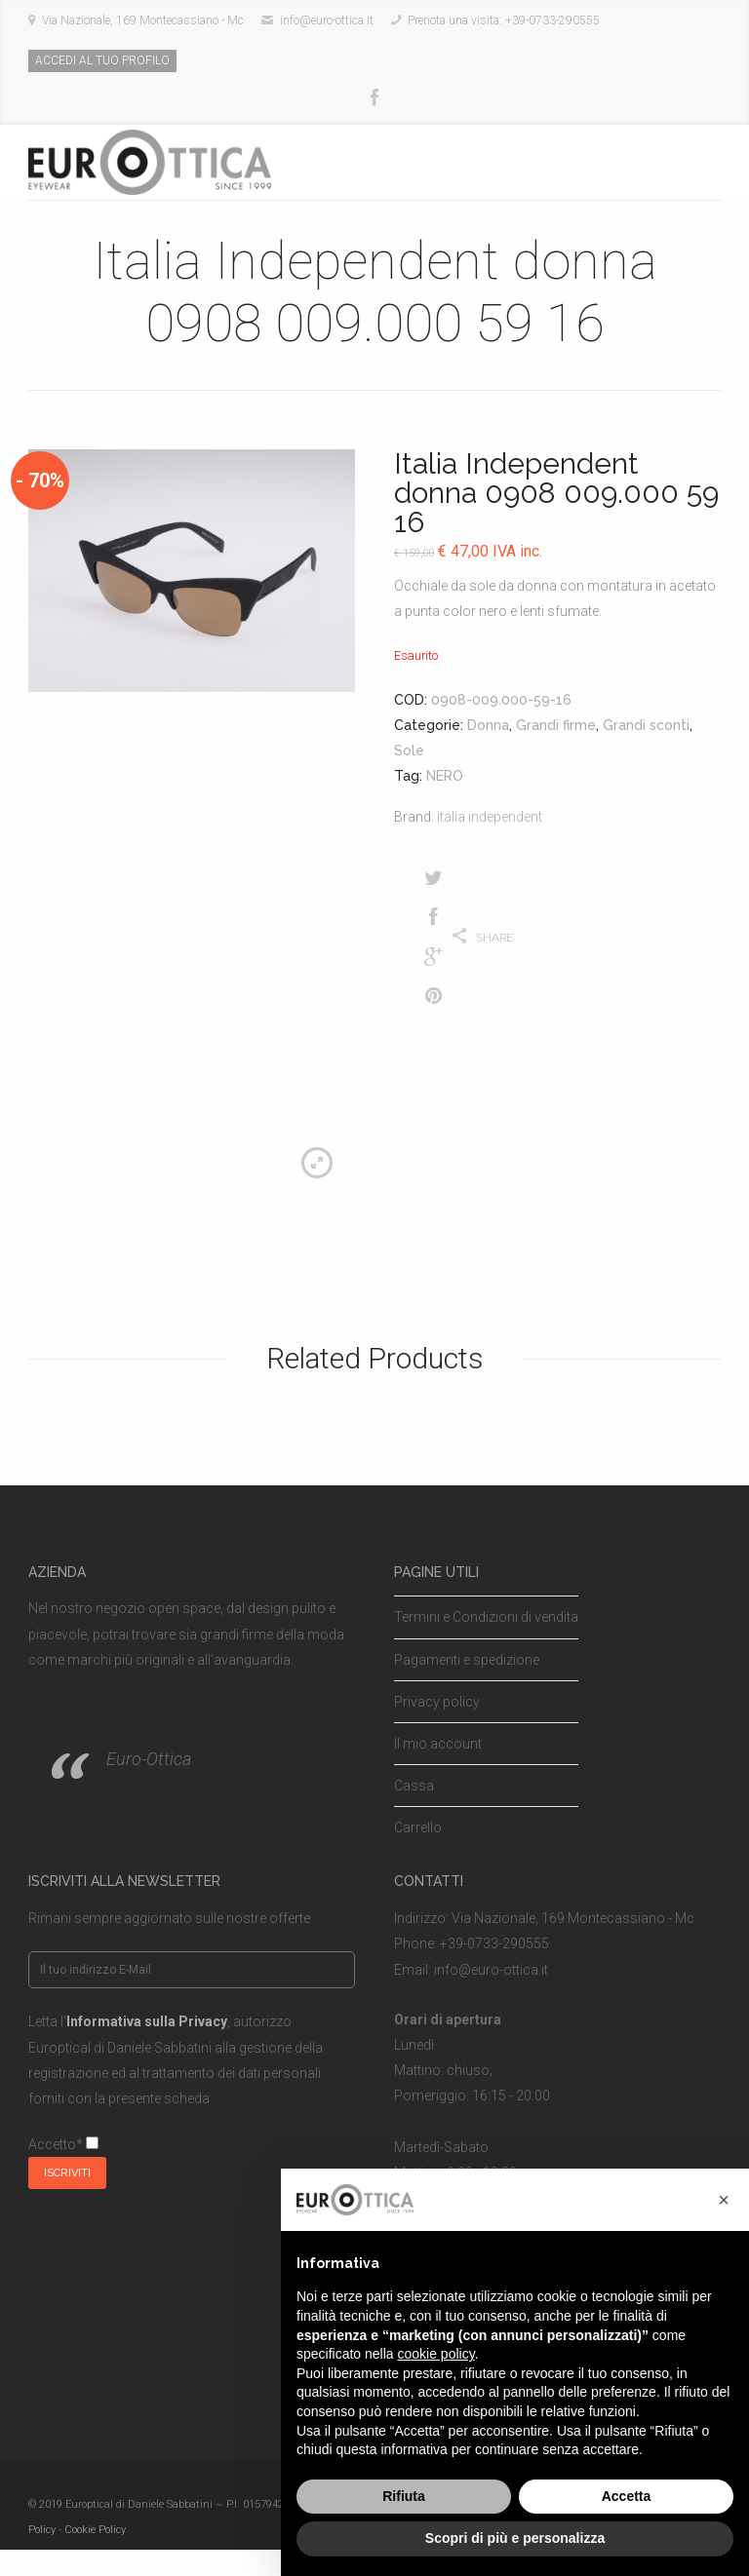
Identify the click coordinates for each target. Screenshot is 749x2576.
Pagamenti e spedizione (466, 1660)
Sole (409, 750)
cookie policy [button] (436, 2354)
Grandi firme (556, 725)
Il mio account (438, 1743)
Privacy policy (437, 1702)
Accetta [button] (626, 2496)
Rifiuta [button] (403, 2496)
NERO (444, 776)
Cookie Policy (95, 2529)
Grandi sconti (646, 725)
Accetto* (63, 2144)
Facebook (374, 98)
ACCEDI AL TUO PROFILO (102, 60)
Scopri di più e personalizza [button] (515, 2538)
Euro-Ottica (148, 1759)
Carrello (418, 1827)
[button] (723, 2199)
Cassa (414, 1785)
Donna (488, 725)
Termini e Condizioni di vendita (486, 1617)
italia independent (489, 817)
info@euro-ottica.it (491, 1970)
